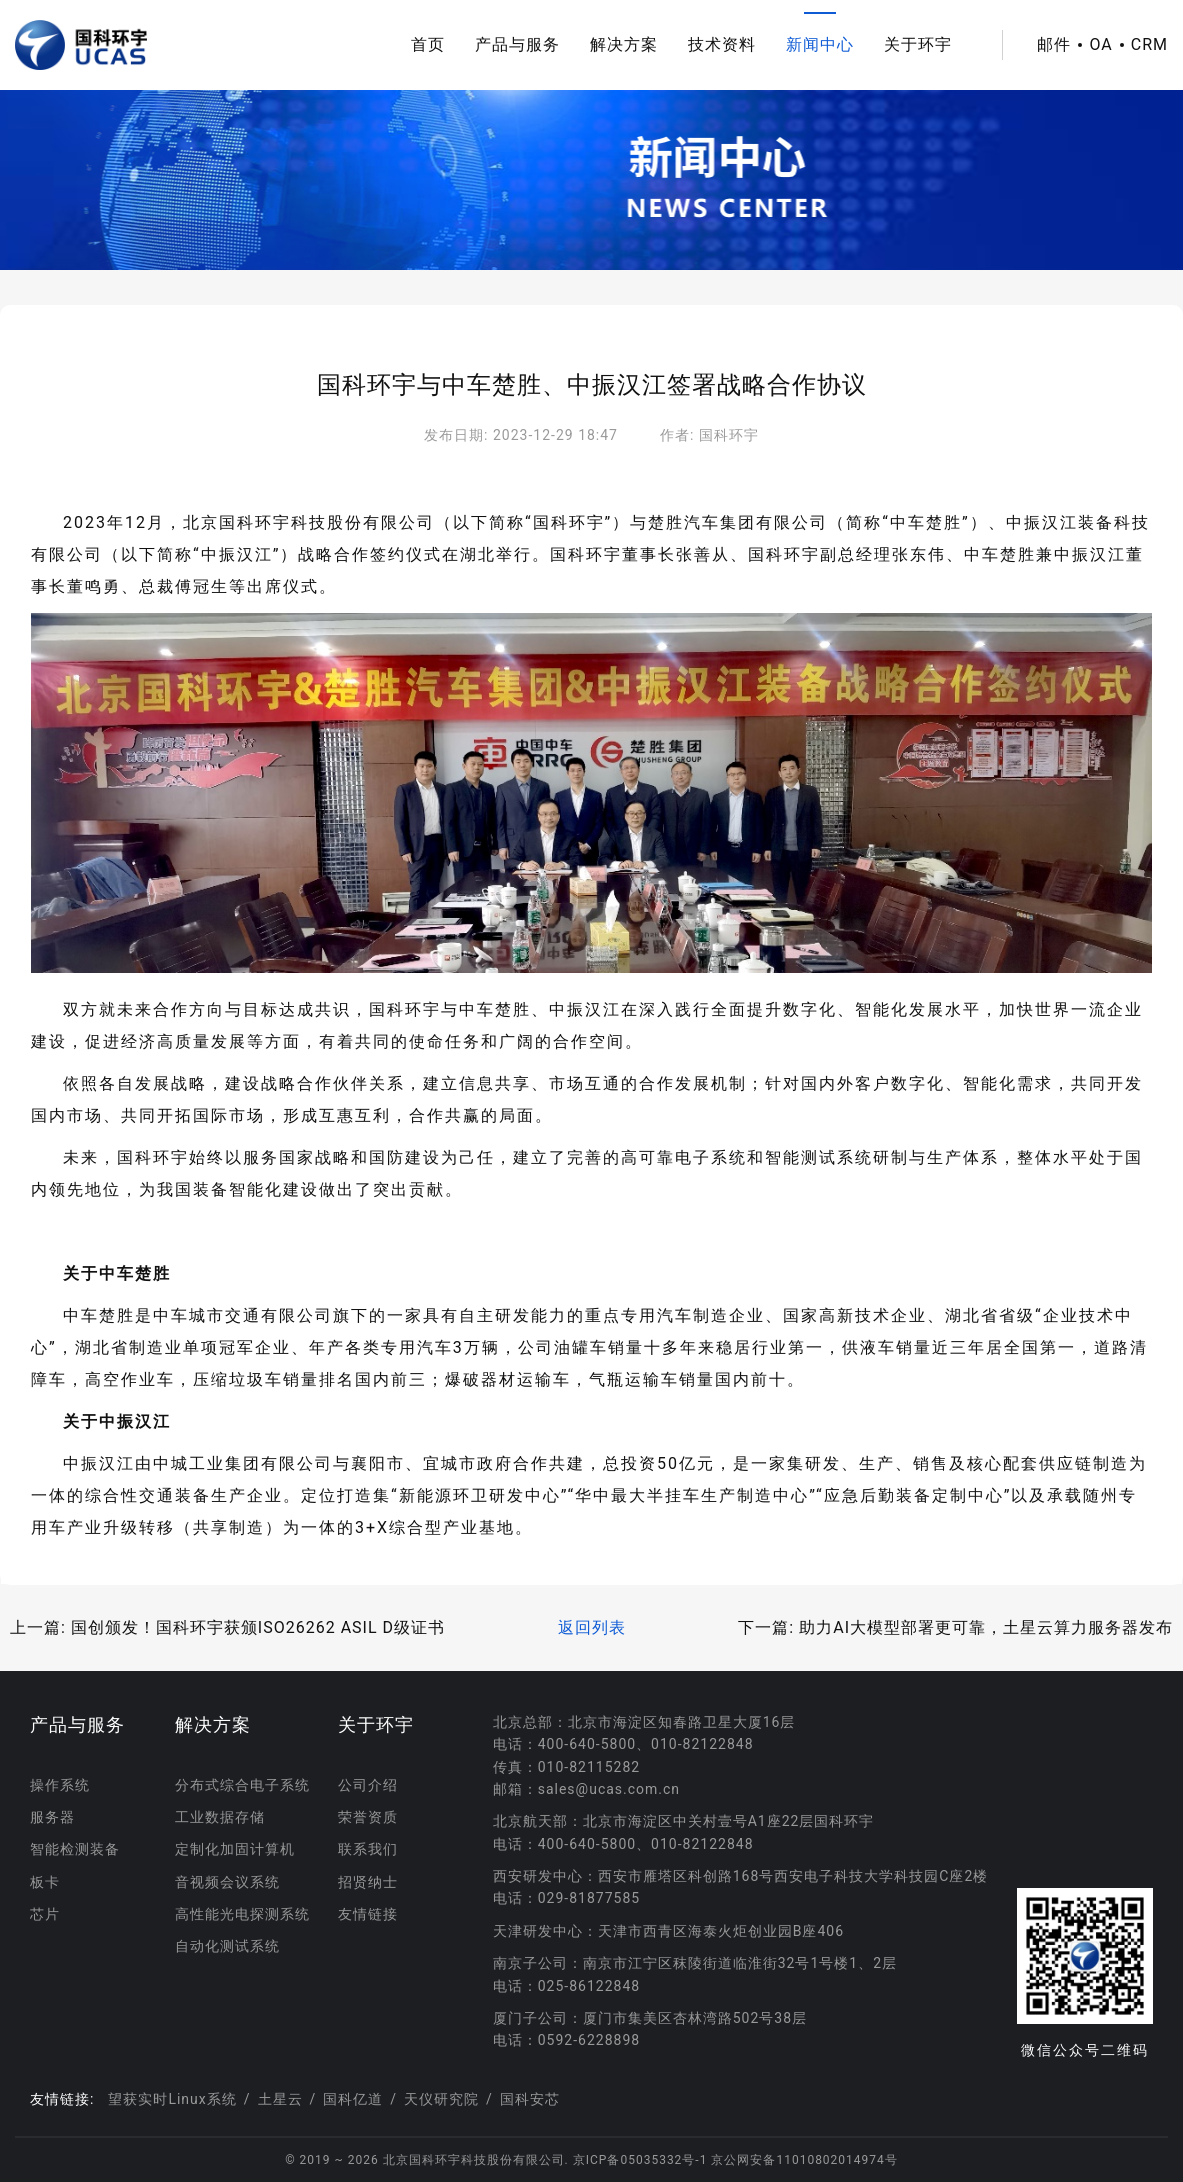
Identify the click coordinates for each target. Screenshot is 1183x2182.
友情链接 (368, 1914)
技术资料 (722, 44)
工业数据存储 (220, 1817)
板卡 (45, 1882)
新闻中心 (820, 44)
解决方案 (624, 44)
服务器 (52, 1817)
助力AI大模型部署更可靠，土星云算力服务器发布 (986, 1627)
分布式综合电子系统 (242, 1785)
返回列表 (592, 1627)
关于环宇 (918, 44)
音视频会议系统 (227, 1882)
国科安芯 (530, 2099)
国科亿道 (353, 2099)
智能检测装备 (75, 1849)
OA (1100, 45)
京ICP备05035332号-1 (642, 2160)
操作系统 (60, 1785)
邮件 (1054, 45)
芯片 (45, 1914)
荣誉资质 (368, 1817)
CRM (1149, 45)
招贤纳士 (368, 1882)
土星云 (280, 2099)
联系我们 (368, 1849)
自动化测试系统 (227, 1946)
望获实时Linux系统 (172, 2099)
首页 (428, 44)
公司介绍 (368, 1785)
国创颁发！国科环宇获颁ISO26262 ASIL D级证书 (258, 1627)
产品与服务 (517, 44)
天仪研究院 (441, 2099)
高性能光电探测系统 (242, 1914)
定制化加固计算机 (235, 1849)
